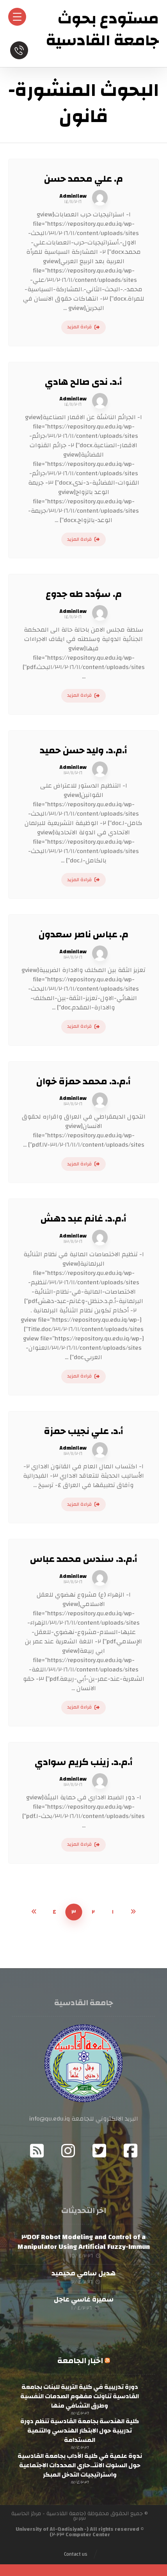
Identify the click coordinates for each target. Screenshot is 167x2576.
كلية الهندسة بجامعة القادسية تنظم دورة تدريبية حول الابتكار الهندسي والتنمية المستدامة (79, 2431)
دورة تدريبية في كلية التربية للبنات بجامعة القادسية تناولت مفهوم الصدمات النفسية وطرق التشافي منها (79, 2396)
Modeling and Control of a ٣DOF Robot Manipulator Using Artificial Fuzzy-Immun (84, 2242)
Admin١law (73, 196)
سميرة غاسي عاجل (84, 2299)
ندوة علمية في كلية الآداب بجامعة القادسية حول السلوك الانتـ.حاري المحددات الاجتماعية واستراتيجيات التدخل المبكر (80, 2465)
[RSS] (36, 2150)
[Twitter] (99, 2150)
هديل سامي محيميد (83, 2273)
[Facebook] (130, 2150)
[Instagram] (68, 2150)
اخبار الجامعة (80, 2360)
